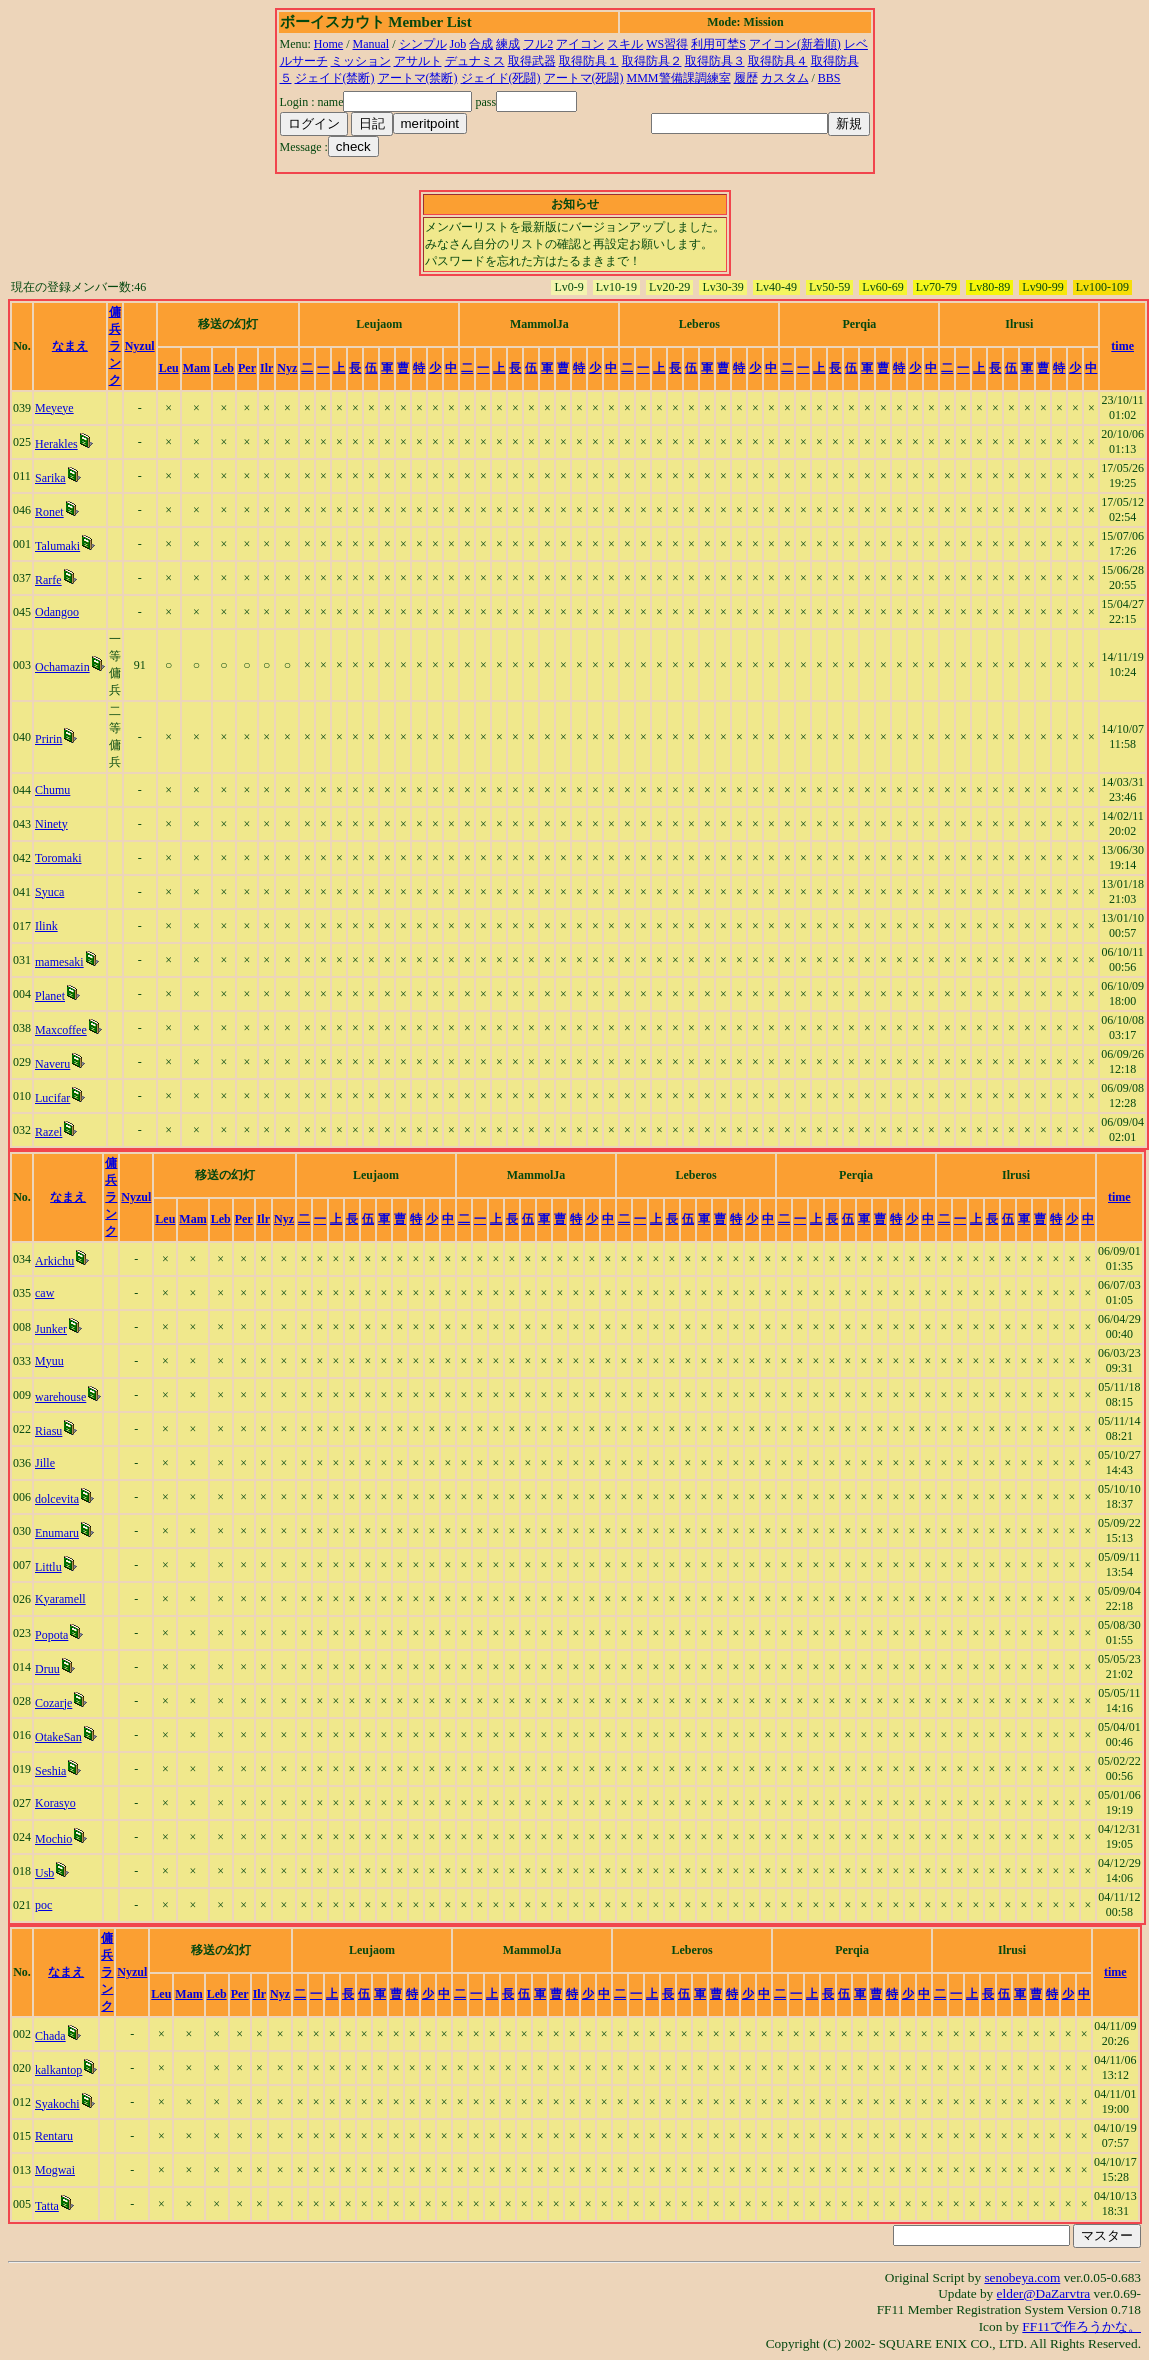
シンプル (423, 44)
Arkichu (54, 1261)
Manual (371, 44)
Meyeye (54, 408)
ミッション (361, 61)
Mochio (53, 1839)
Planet (50, 996)
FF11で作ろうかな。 (1081, 2326)
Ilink (46, 926)
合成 (481, 44)
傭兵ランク (115, 346)
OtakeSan (58, 1737)
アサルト (418, 61)
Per (247, 368)
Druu (47, 1669)
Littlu (48, 1567)
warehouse (60, 1397)
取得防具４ (778, 61)
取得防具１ (589, 61)
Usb (44, 1873)
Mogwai (55, 2170)
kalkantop (58, 2070)
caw (44, 1293)
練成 (508, 44)
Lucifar (52, 1098)
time (1122, 346)
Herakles (56, 444)
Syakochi (57, 2104)
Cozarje (53, 1703)
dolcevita (57, 1499)
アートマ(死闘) (584, 78)
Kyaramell (60, 1599)
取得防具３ (715, 61)
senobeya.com (1022, 2277)
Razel (48, 1132)
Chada (50, 2036)
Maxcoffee (61, 1030)
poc (43, 1905)
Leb (224, 368)
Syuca (49, 892)
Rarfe (48, 580)
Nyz (287, 368)
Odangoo (57, 612)
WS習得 (667, 44)
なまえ (70, 346)
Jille (45, 1463)
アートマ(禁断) (418, 78)
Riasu (48, 1431)
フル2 (538, 44)
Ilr (266, 368)
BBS (829, 78)
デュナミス (475, 61)
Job (458, 44)
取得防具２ (652, 61)
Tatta (47, 2206)
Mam (196, 368)
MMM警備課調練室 (679, 78)
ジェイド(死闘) (501, 78)
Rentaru (54, 2136)
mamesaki (59, 962)
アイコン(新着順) (795, 44)
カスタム (785, 78)
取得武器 (532, 61)
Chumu (52, 790)
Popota (51, 1635)
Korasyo (55, 1803)
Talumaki (57, 546)
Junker (51, 1329)
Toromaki (58, 858)
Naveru (52, 1064)
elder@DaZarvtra (1044, 2293)
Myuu (49, 1361)
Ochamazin (62, 667)
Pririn (48, 739)
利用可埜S (718, 44)
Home (328, 44)
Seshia (50, 1771)
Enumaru (57, 1533)
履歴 (746, 78)
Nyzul (140, 346)
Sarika (50, 478)
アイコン (580, 44)
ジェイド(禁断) (335, 78)
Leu (169, 368)
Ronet (49, 512)
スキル (625, 44)
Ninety (51, 824)
